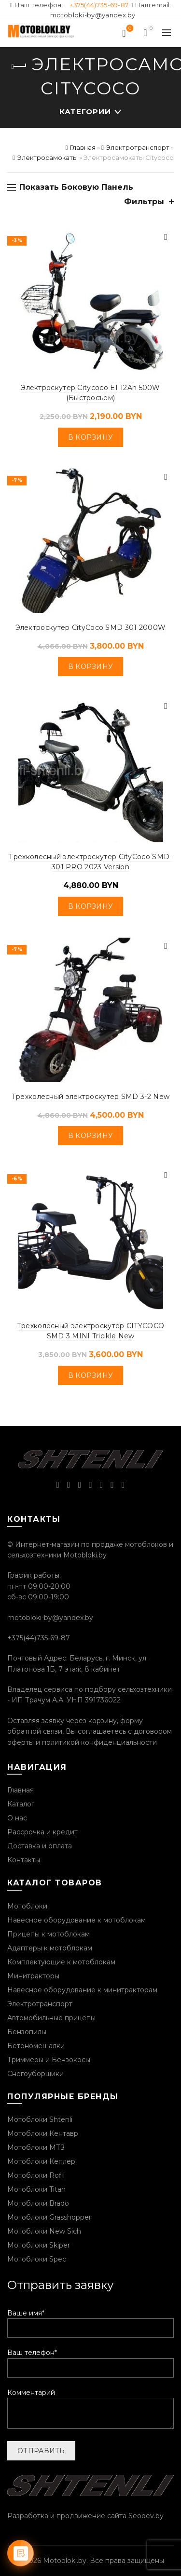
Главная (83, 147)
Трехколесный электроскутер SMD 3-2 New (90, 1096)
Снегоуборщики (35, 2073)
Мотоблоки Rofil (36, 2175)
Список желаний (129, 29)
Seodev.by (146, 2515)
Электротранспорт (137, 147)
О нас (17, 1818)
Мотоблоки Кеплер (41, 2161)
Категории (85, 111)
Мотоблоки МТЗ (36, 2147)
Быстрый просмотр (165, 237)
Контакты (23, 1860)
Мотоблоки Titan (36, 2189)
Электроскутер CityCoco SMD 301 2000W (90, 627)
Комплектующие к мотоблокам (61, 1962)
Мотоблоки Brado (38, 2203)
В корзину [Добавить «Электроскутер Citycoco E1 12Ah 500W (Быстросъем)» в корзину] (90, 437)
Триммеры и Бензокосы (48, 2059)
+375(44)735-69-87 (99, 5)
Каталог (20, 1804)
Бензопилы (26, 2031)
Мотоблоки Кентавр (42, 2133)
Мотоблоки (27, 1906)
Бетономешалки (36, 2045)
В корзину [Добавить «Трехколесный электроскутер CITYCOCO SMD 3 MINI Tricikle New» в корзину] (90, 1375)
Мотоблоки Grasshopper (49, 2217)
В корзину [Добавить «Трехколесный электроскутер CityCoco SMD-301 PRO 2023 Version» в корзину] (90, 906)
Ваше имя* (90, 2320)
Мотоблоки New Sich (44, 2231)
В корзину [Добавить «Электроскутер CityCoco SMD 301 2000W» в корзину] (90, 666)
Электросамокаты (47, 157)
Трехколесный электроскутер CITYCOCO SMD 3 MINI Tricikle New (91, 1330)
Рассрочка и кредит (42, 1832)
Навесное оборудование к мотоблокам (76, 1920)
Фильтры (144, 201)
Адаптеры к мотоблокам (49, 1948)
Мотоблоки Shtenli (39, 2119)
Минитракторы (33, 1976)
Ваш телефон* (90, 2360)
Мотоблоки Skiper (38, 2245)
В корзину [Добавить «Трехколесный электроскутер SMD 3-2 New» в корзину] (90, 1135)
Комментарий (90, 2409)
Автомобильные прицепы (51, 2018)
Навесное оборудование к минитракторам (82, 1990)
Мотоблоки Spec (36, 2259)
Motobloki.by (64, 2560)
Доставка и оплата (39, 1846)
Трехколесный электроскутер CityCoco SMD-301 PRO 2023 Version (90, 861)
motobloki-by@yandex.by (93, 15)
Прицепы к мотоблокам (48, 1934)
